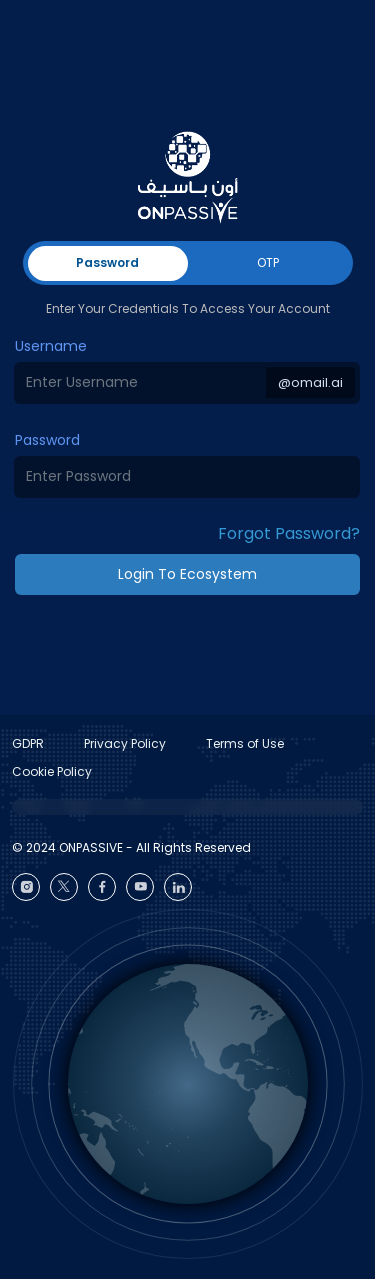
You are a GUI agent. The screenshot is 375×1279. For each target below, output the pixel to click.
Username (51, 346)
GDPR (28, 743)
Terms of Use (245, 743)
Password (47, 440)
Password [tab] (107, 262)
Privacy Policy (125, 743)
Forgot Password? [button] (289, 533)
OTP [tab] (268, 262)
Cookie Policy (52, 771)
